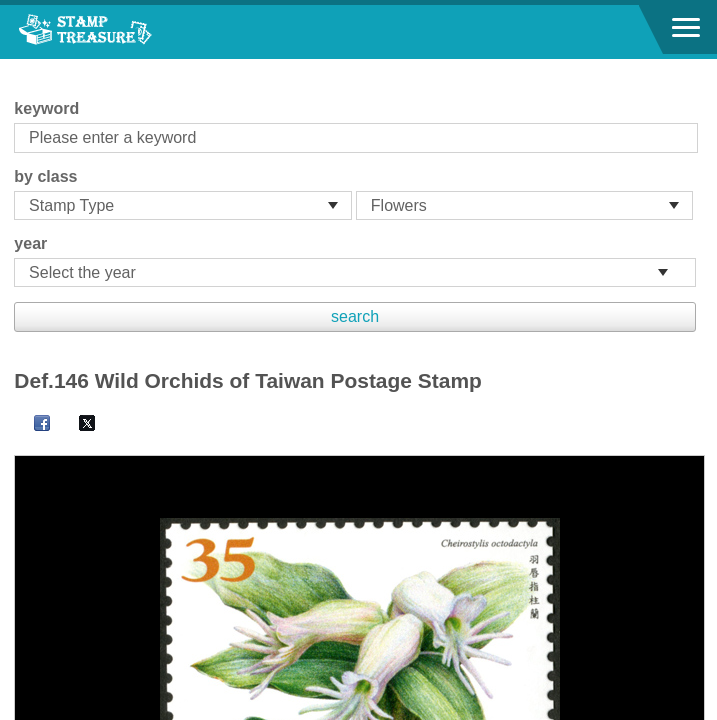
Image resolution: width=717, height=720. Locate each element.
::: (20, 67)
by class (45, 176)
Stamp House (125, 32)
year (30, 243)
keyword (46, 108)
